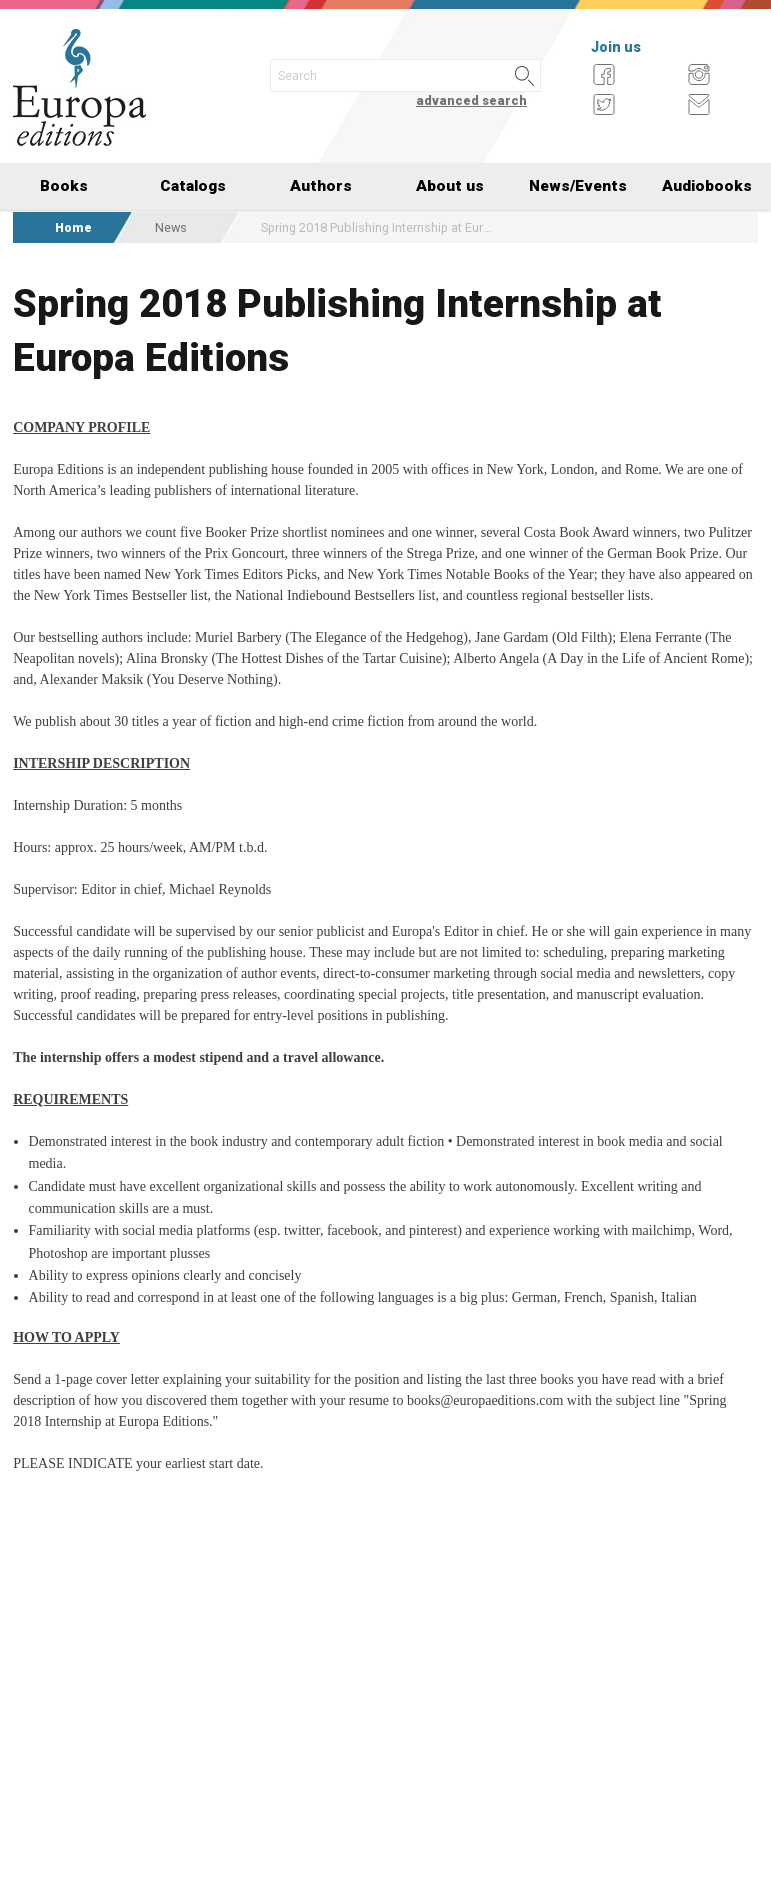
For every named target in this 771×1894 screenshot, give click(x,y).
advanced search (471, 100)
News (171, 227)
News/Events (578, 186)
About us (450, 186)
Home (73, 227)
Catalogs (193, 186)
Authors (321, 186)
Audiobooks (707, 186)
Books (64, 186)
